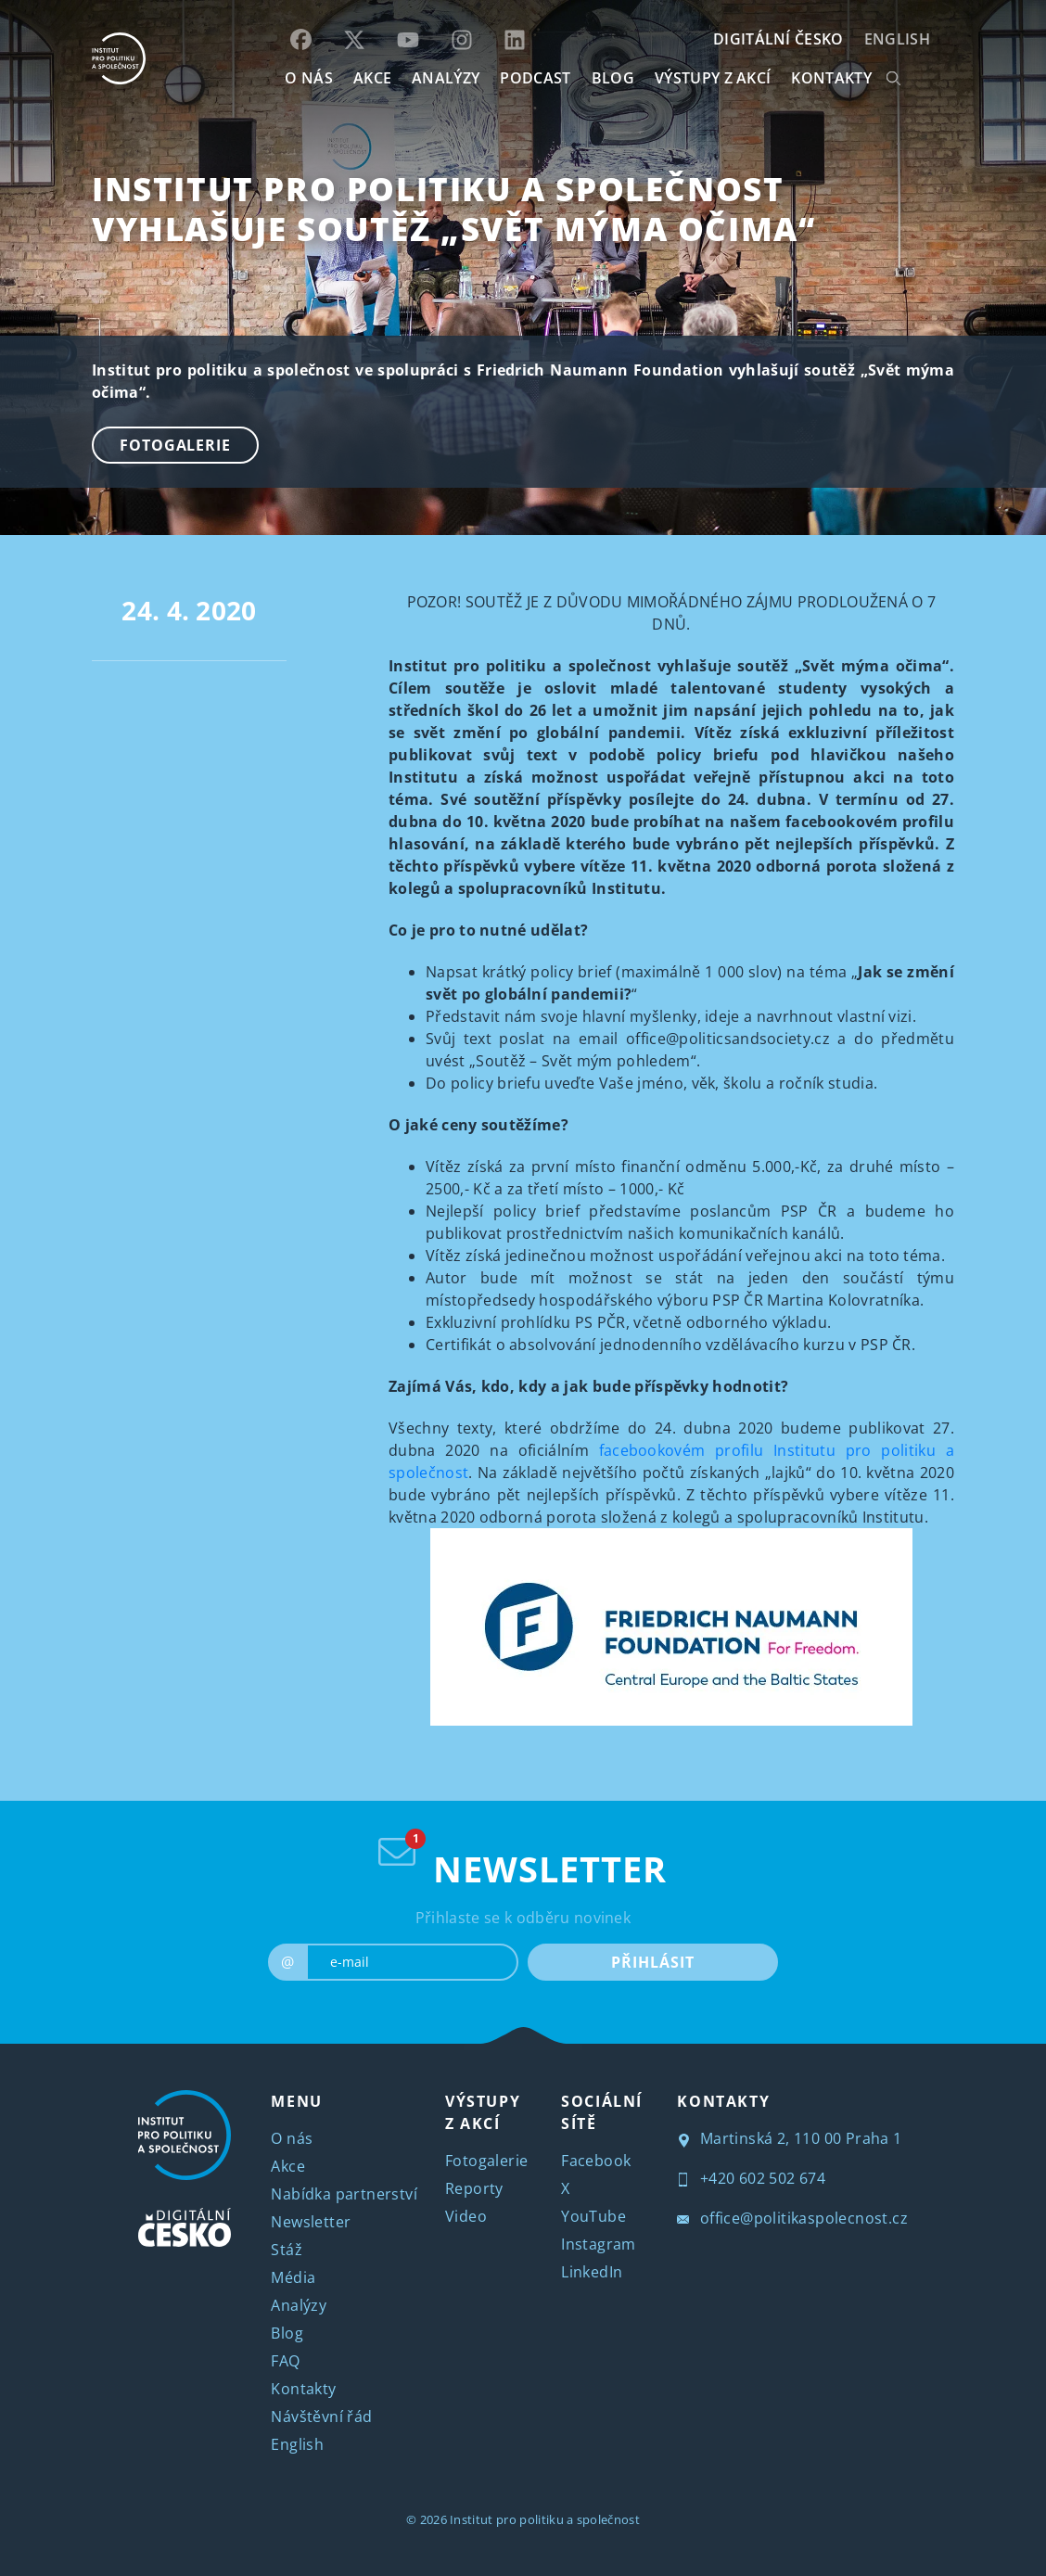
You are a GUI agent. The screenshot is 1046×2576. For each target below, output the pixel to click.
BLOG (613, 78)
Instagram (598, 2244)
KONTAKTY (831, 78)
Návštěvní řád (321, 2416)
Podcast (535, 78)
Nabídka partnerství (344, 2194)
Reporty (474, 2188)
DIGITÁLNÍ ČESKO (778, 39)
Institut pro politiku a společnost (545, 2519)
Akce (288, 2166)
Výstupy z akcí (713, 78)
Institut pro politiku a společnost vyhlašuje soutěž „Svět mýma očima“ (453, 208)
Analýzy (445, 78)
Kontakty (303, 2388)
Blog (287, 2333)
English (897, 39)
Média (293, 2277)
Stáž (286, 2249)
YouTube (593, 2216)
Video (466, 2216)
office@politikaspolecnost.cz (792, 2218)
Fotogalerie (175, 445)
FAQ (285, 2361)
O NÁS (309, 78)
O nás (292, 2138)
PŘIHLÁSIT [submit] (652, 1962)
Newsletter (311, 2222)
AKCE (372, 78)
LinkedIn (591, 2272)
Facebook (596, 2160)
